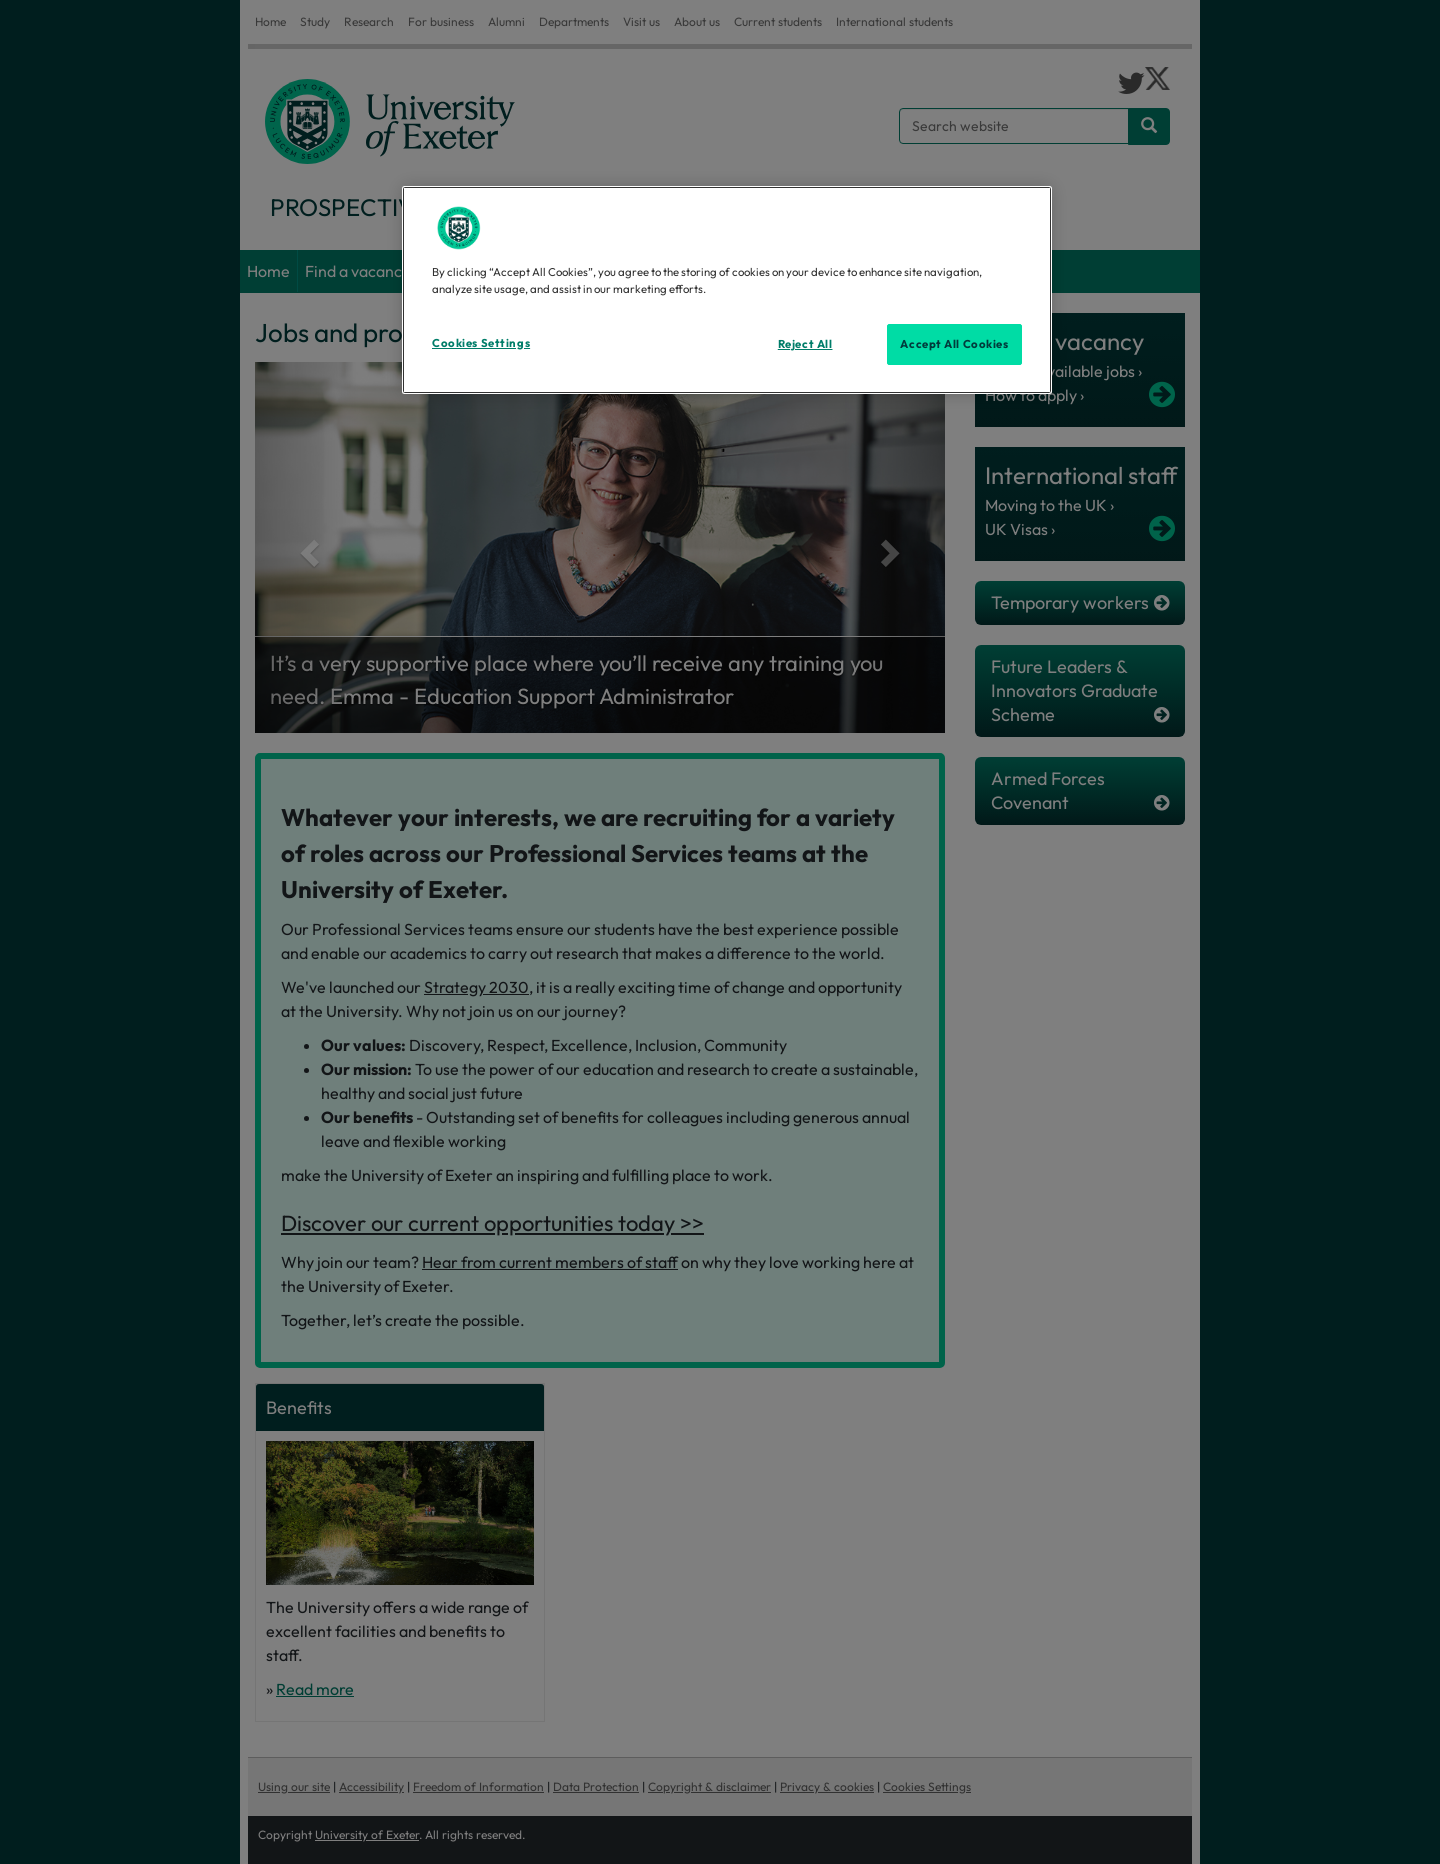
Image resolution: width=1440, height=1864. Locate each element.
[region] (727, 290)
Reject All (805, 344)
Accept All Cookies (954, 344)
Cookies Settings (481, 343)
